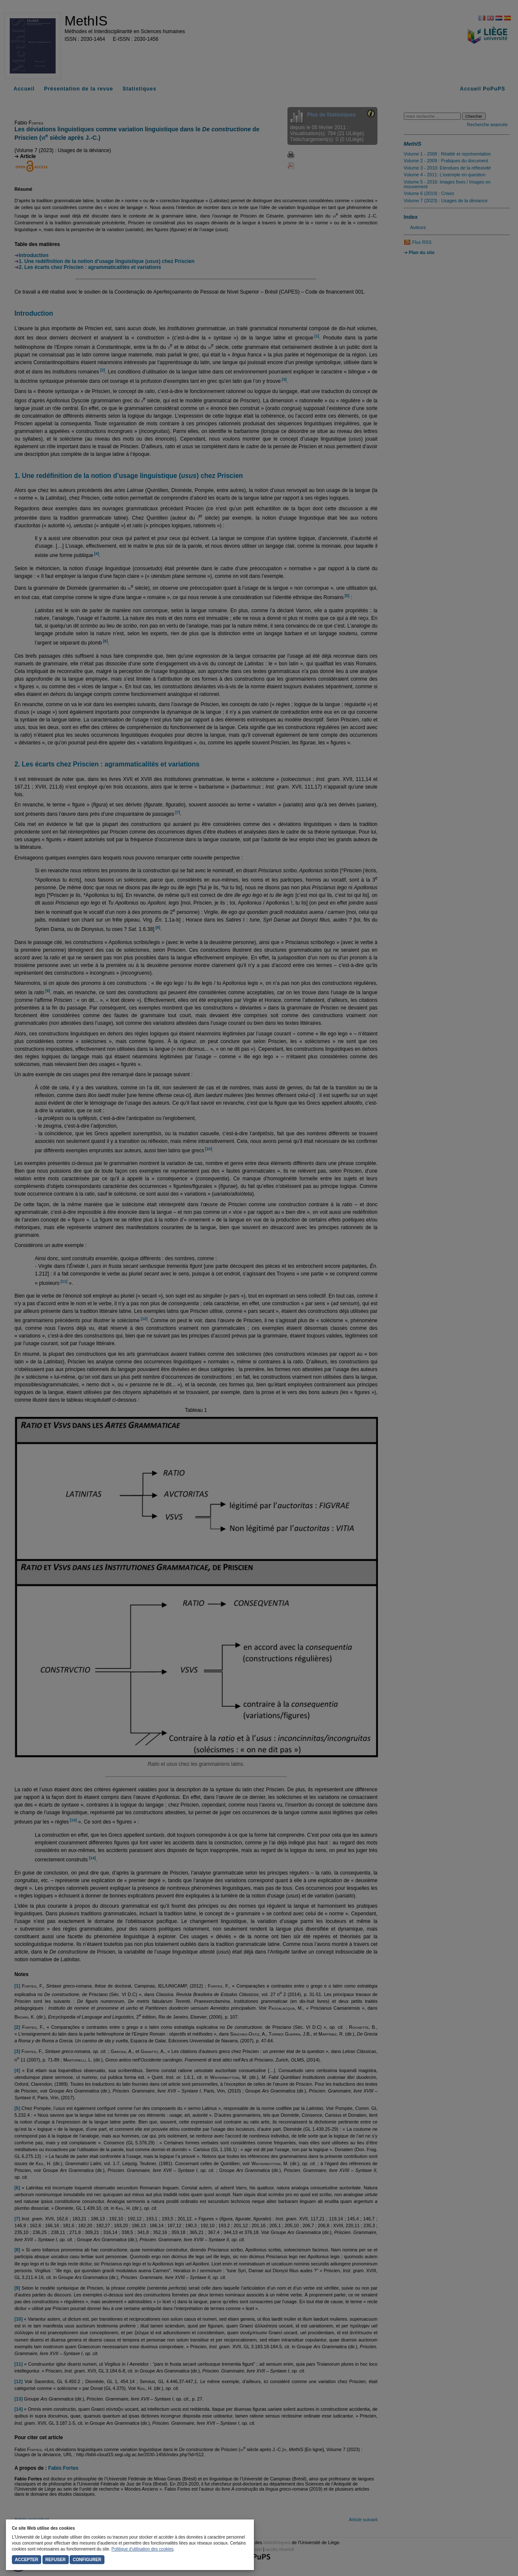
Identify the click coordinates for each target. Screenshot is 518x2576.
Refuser (55, 2559)
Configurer (87, 2559)
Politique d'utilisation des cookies (143, 2549)
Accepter (26, 2559)
